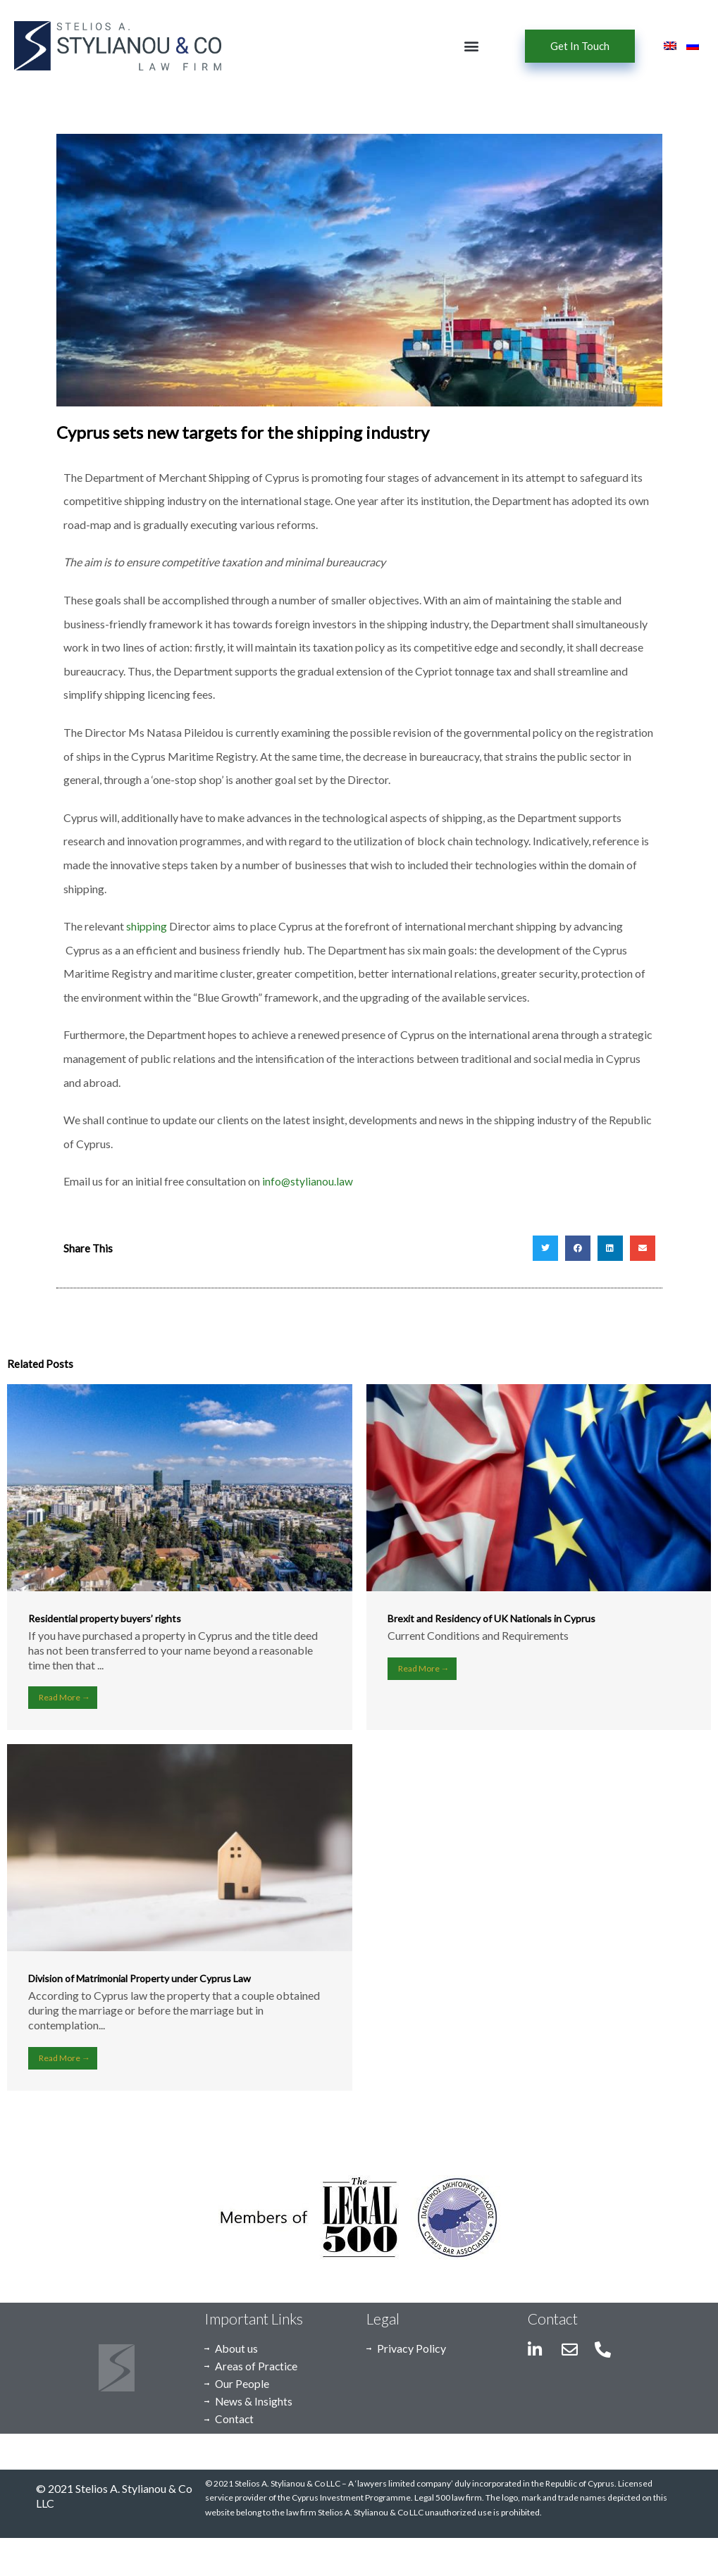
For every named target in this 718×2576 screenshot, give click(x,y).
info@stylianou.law (308, 1181)
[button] (471, 46)
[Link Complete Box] (179, 1557)
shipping (146, 926)
